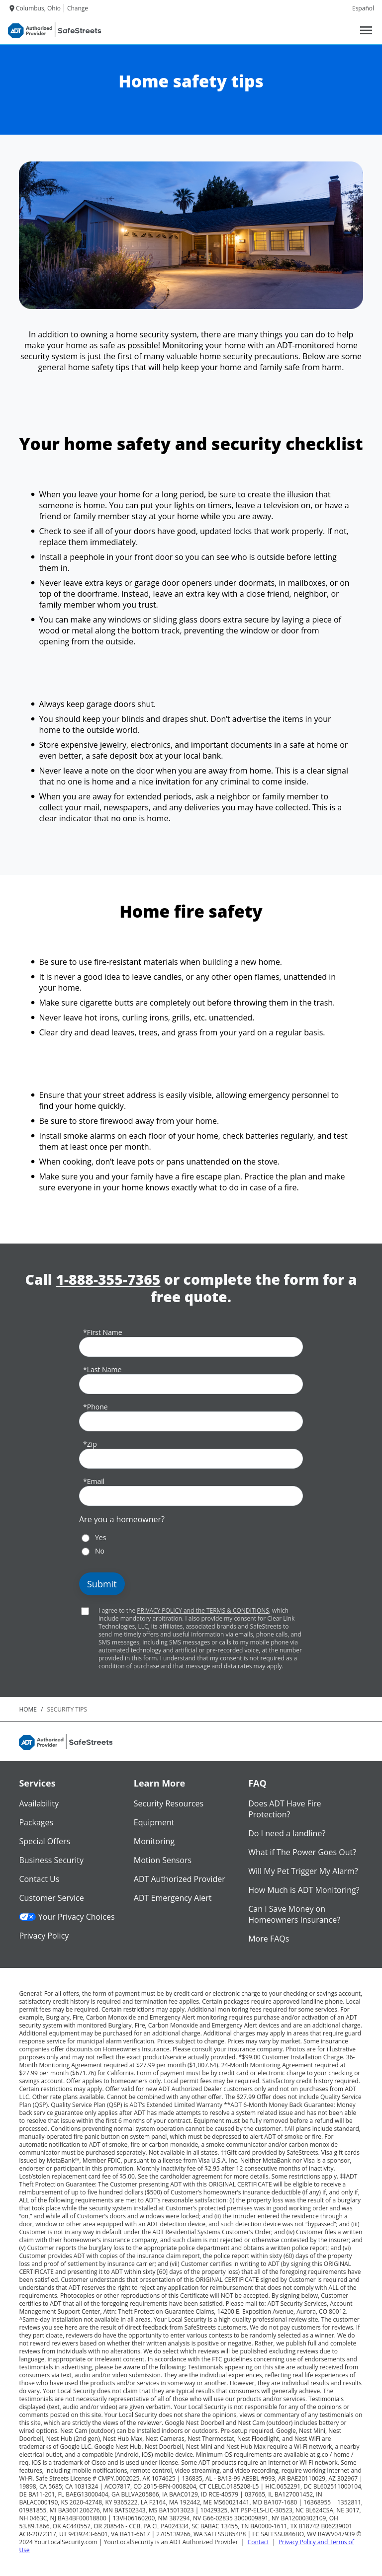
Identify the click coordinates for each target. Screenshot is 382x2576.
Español (363, 8)
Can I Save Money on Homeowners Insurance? (294, 1914)
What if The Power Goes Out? (302, 1852)
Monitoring (154, 1841)
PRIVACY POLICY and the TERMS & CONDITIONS (203, 1610)
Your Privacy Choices (66, 1916)
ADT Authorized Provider (179, 1878)
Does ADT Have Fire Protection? (284, 1809)
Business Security (51, 1860)
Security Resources (168, 1803)
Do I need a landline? (286, 1833)
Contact (258, 2542)
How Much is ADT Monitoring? (304, 1889)
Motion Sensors (162, 1860)
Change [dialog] (77, 8)
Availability (39, 1803)
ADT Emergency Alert (173, 1897)
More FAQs (268, 1938)
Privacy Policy (44, 1935)
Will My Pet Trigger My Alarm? (303, 1871)
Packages (36, 1822)
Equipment (154, 1822)
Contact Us (39, 1878)
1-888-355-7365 (108, 1279)
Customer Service (51, 1897)
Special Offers (44, 1841)
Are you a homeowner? (122, 1519)
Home (28, 1709)
